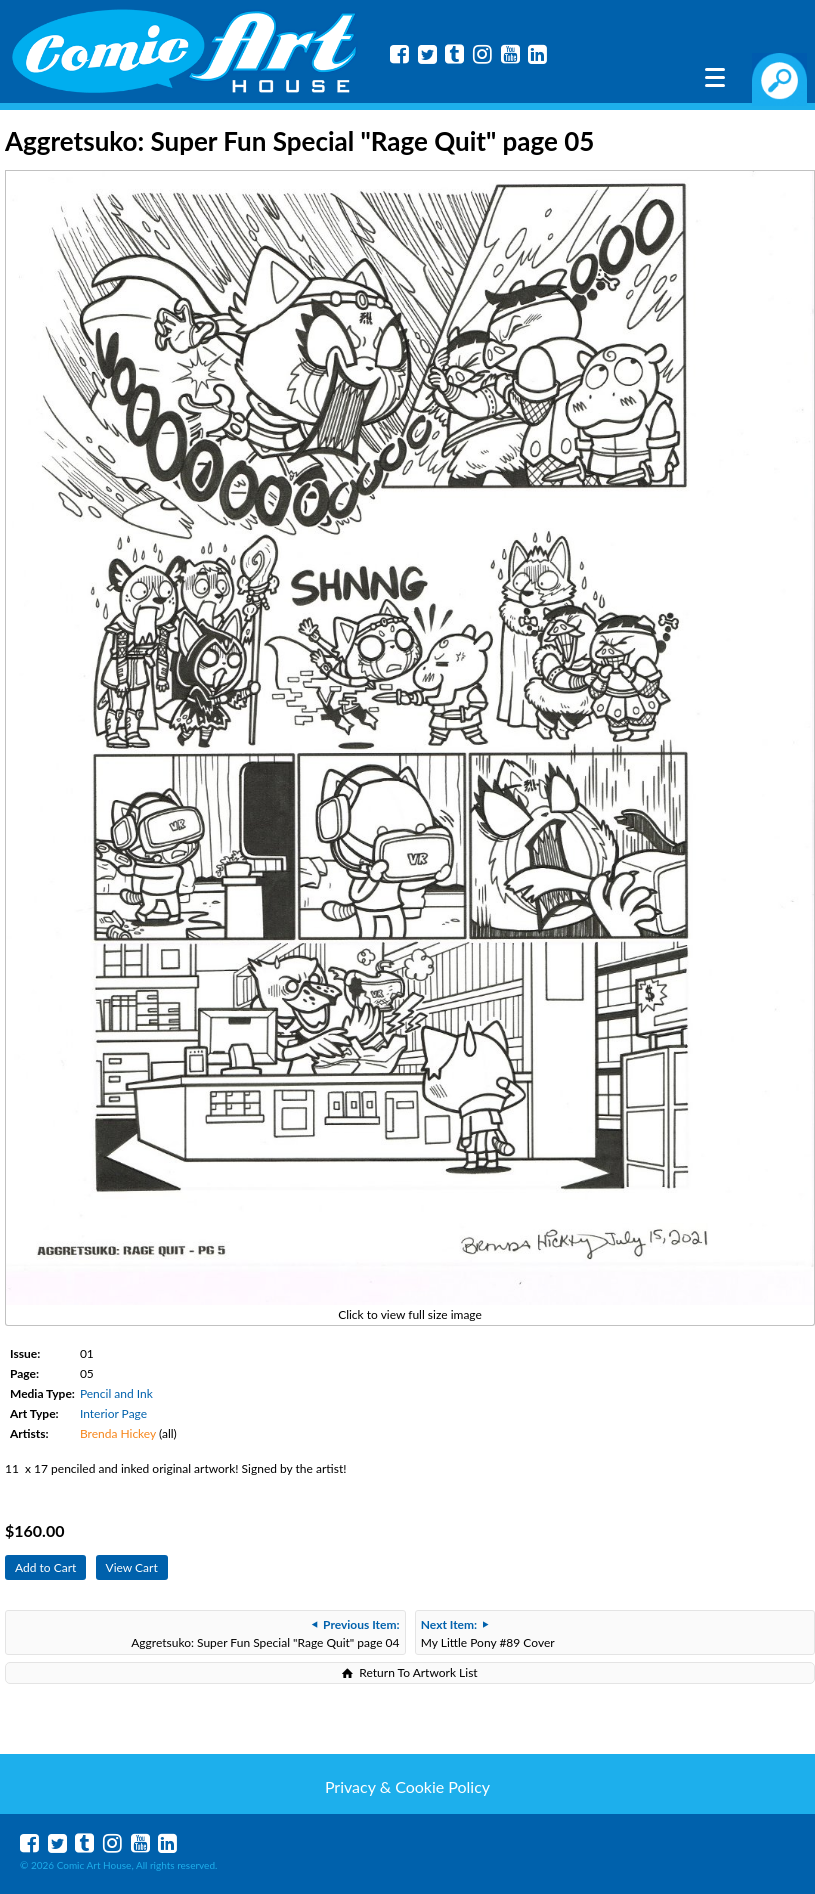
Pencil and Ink (116, 1393)
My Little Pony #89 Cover (488, 1633)
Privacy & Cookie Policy (407, 1786)
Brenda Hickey (118, 1433)
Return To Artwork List (418, 1672)
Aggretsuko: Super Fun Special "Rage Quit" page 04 (265, 1633)
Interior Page (113, 1413)
